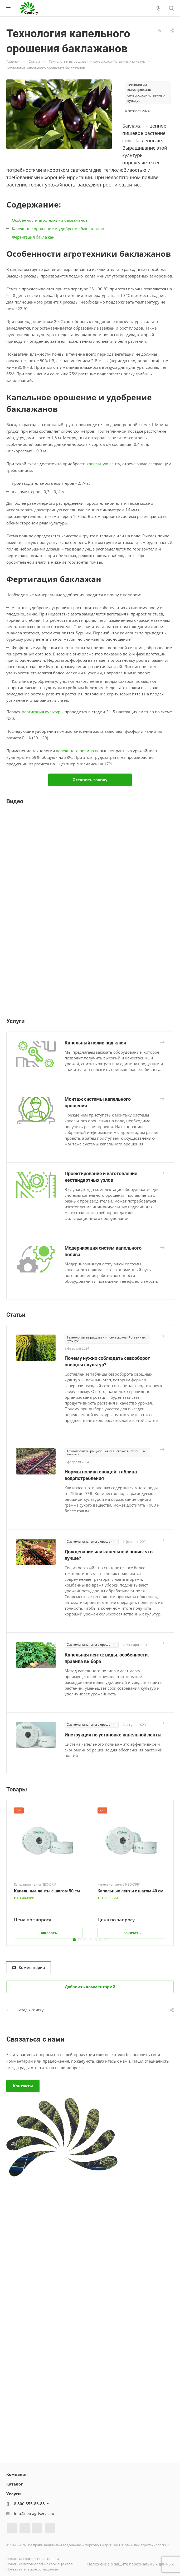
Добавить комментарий (90, 1986)
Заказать (48, 1932)
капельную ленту (103, 463)
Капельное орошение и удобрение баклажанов (58, 228)
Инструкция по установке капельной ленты (113, 1734)
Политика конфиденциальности (32, 2558)
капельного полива (75, 750)
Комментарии (28, 1967)
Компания (17, 2474)
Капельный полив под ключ (95, 1042)
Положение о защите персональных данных (130, 2564)
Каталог (14, 2484)
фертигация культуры (42, 711)
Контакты (23, 2085)
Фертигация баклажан (33, 237)
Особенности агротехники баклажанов (50, 220)
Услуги (13, 2493)
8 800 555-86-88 (29, 2503)
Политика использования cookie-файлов (39, 2564)
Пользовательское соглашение (32, 2569)
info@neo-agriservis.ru (34, 2513)
